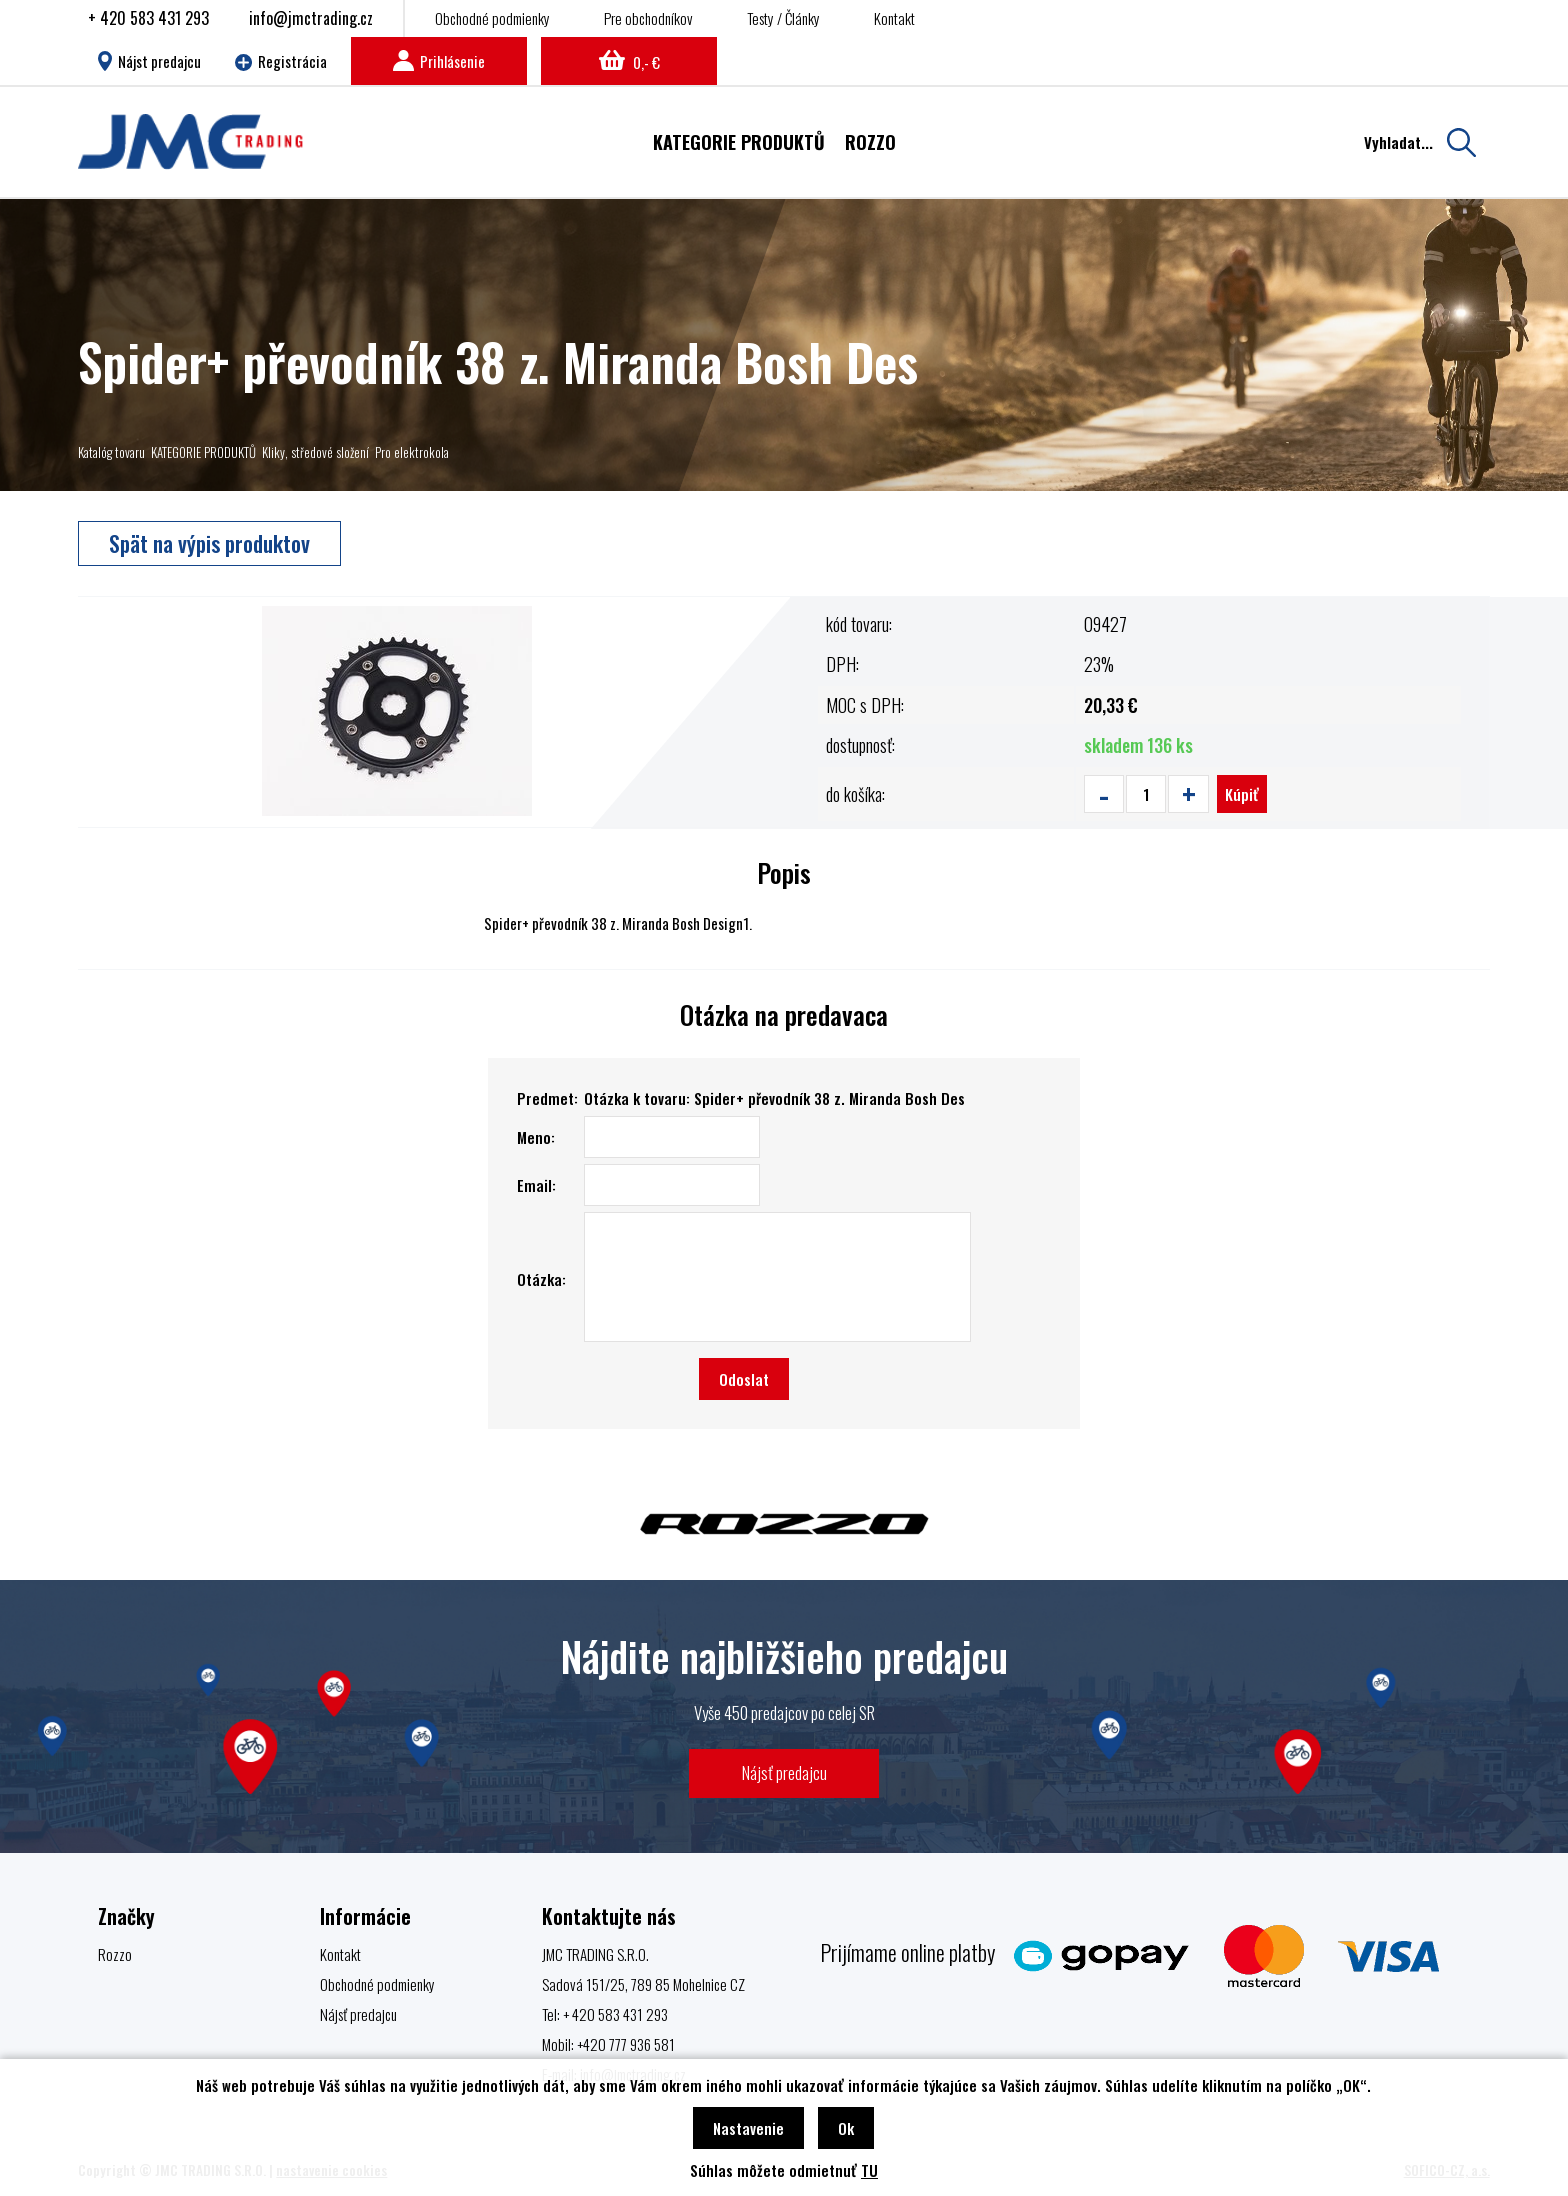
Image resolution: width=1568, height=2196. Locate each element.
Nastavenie (748, 2128)
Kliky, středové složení (315, 452)
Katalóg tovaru (111, 452)
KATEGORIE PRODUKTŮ (203, 452)
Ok (846, 2128)
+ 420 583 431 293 (148, 18)
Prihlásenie (439, 61)
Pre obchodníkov (648, 18)
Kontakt (894, 18)
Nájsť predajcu (784, 1772)
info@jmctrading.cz (311, 18)
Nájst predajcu (149, 61)
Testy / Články (783, 18)
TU (869, 2170)
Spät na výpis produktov (209, 543)
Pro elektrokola (412, 452)
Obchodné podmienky (492, 18)
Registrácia (281, 61)
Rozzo (115, 1954)
